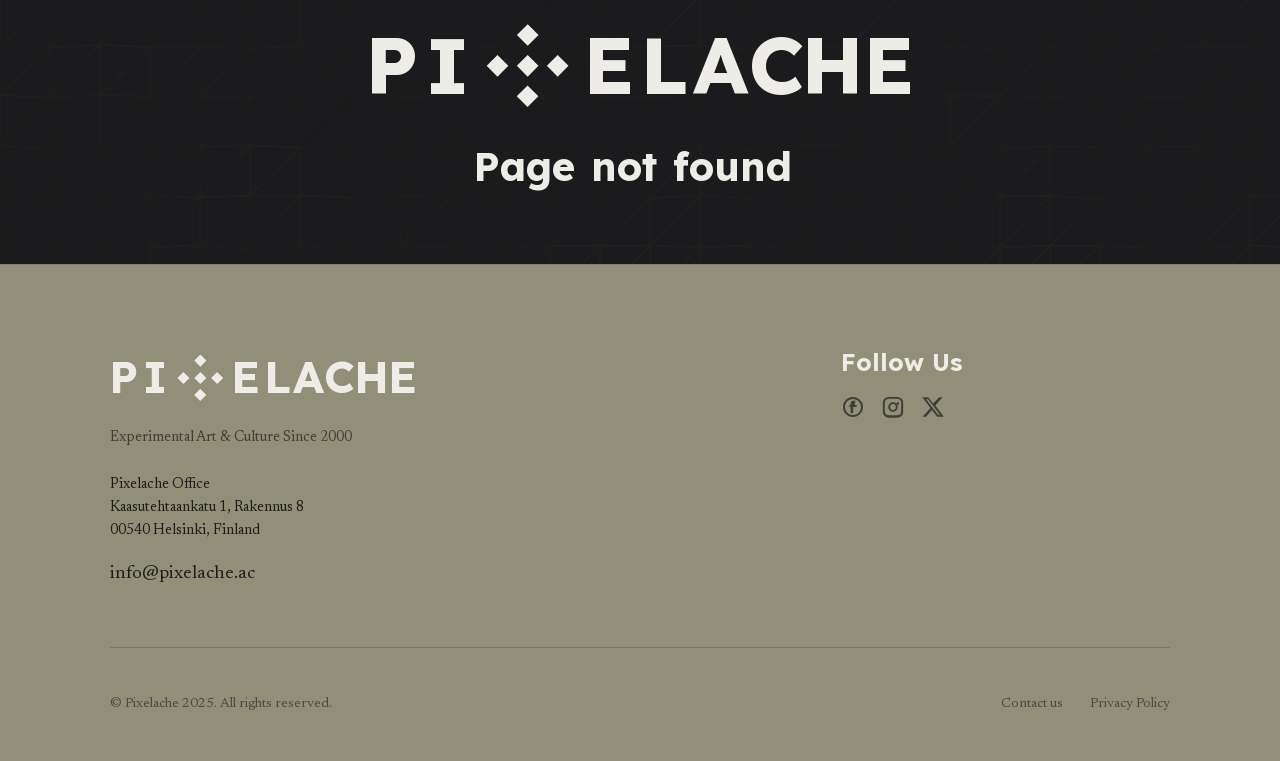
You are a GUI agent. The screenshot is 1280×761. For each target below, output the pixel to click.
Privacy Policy (1130, 704)
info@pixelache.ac (182, 574)
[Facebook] (853, 412)
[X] (933, 412)
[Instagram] (893, 412)
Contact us (1032, 704)
